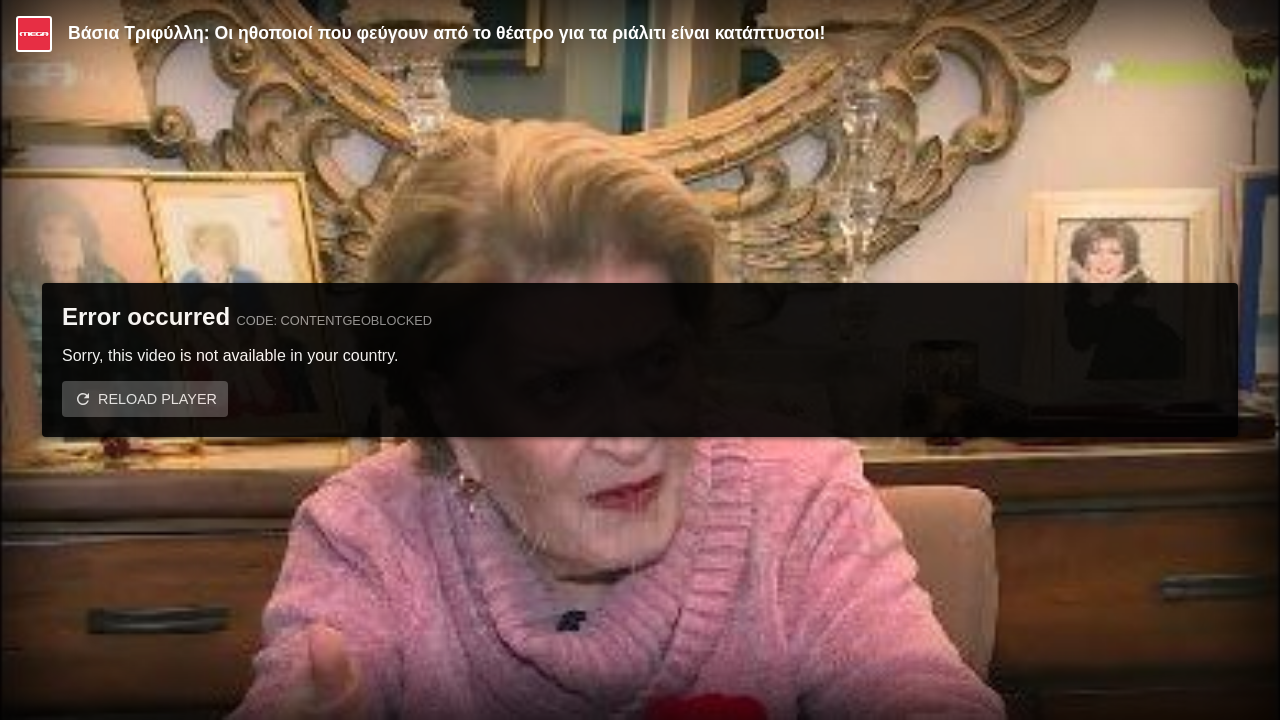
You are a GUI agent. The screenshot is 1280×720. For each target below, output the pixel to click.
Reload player (157, 399)
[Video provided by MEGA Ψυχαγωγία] (34, 34)
